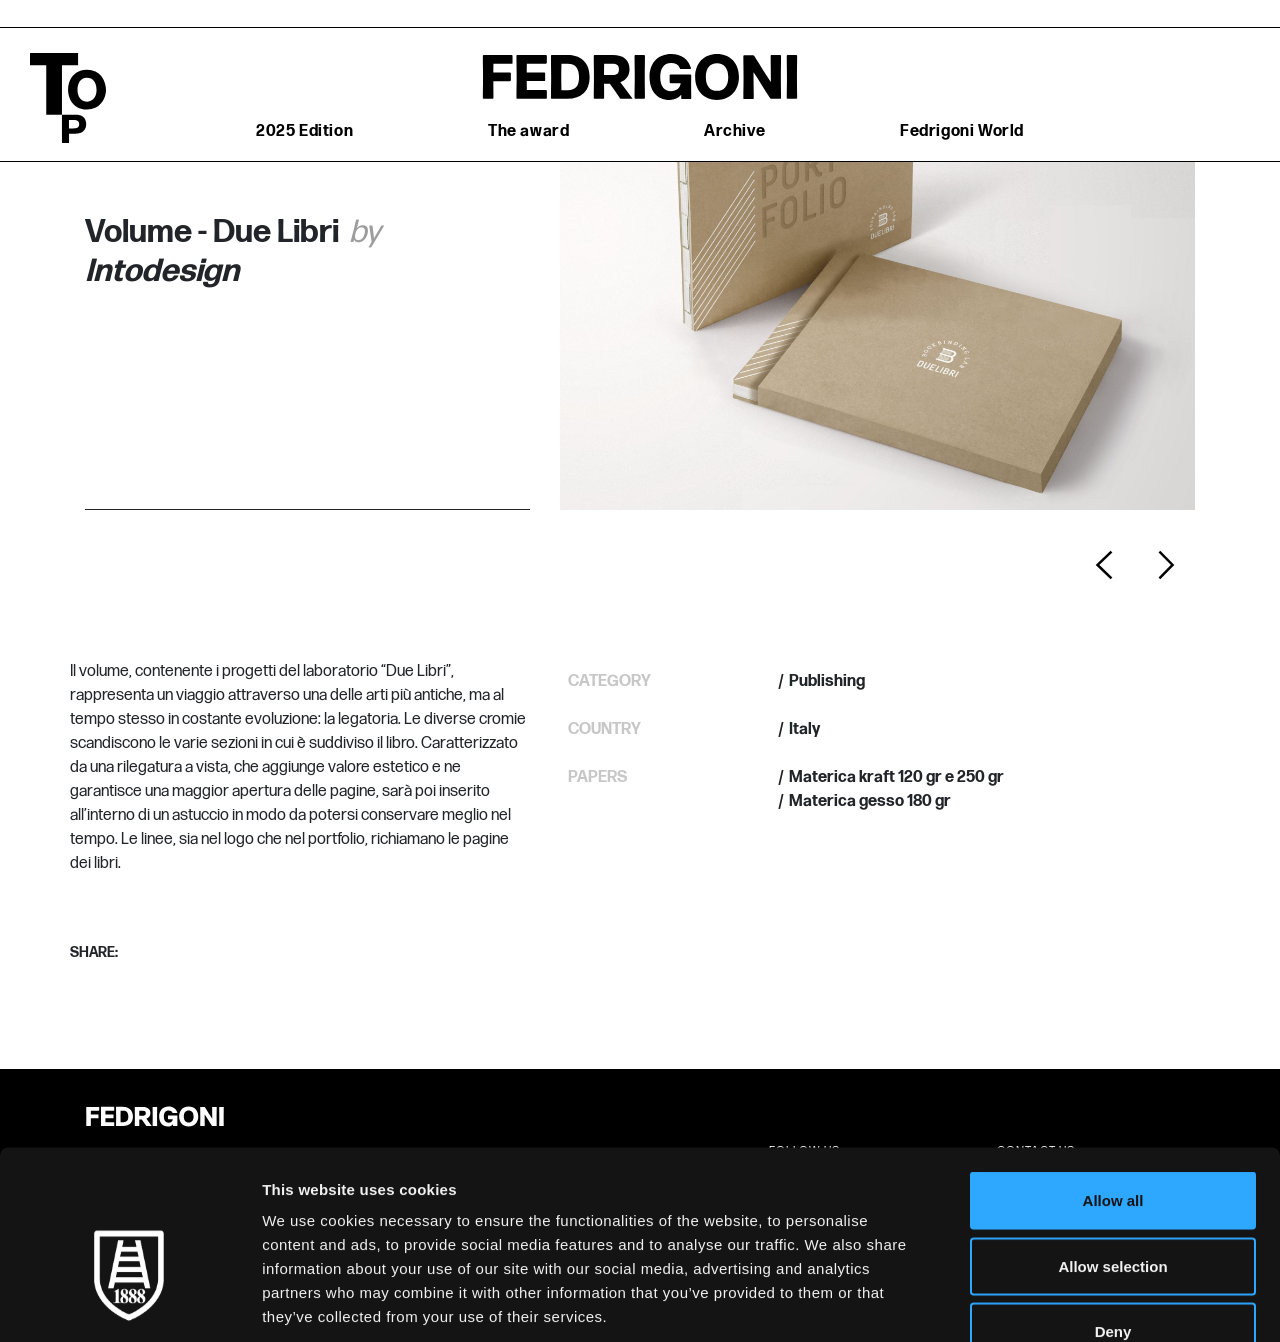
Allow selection (1112, 1145)
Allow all (1113, 1079)
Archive (734, 131)
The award (528, 131)
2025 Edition (304, 131)
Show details (1049, 1302)
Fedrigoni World (962, 131)
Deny (1113, 1210)
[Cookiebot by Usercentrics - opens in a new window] (129, 1303)
